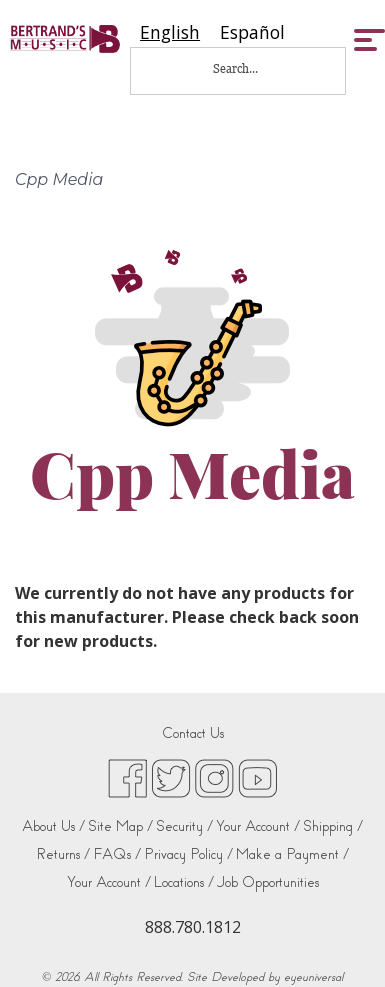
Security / (184, 826)
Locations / (184, 882)
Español (252, 32)
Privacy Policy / (188, 854)
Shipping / (333, 826)
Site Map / (120, 826)
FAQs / (117, 854)
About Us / (53, 826)
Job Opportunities (268, 882)
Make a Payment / (292, 854)
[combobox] (170, 32)
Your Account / (258, 826)
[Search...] (249, 68)
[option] (252, 32)
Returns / (63, 854)
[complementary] (340, 942)
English (170, 32)
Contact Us (193, 733)
